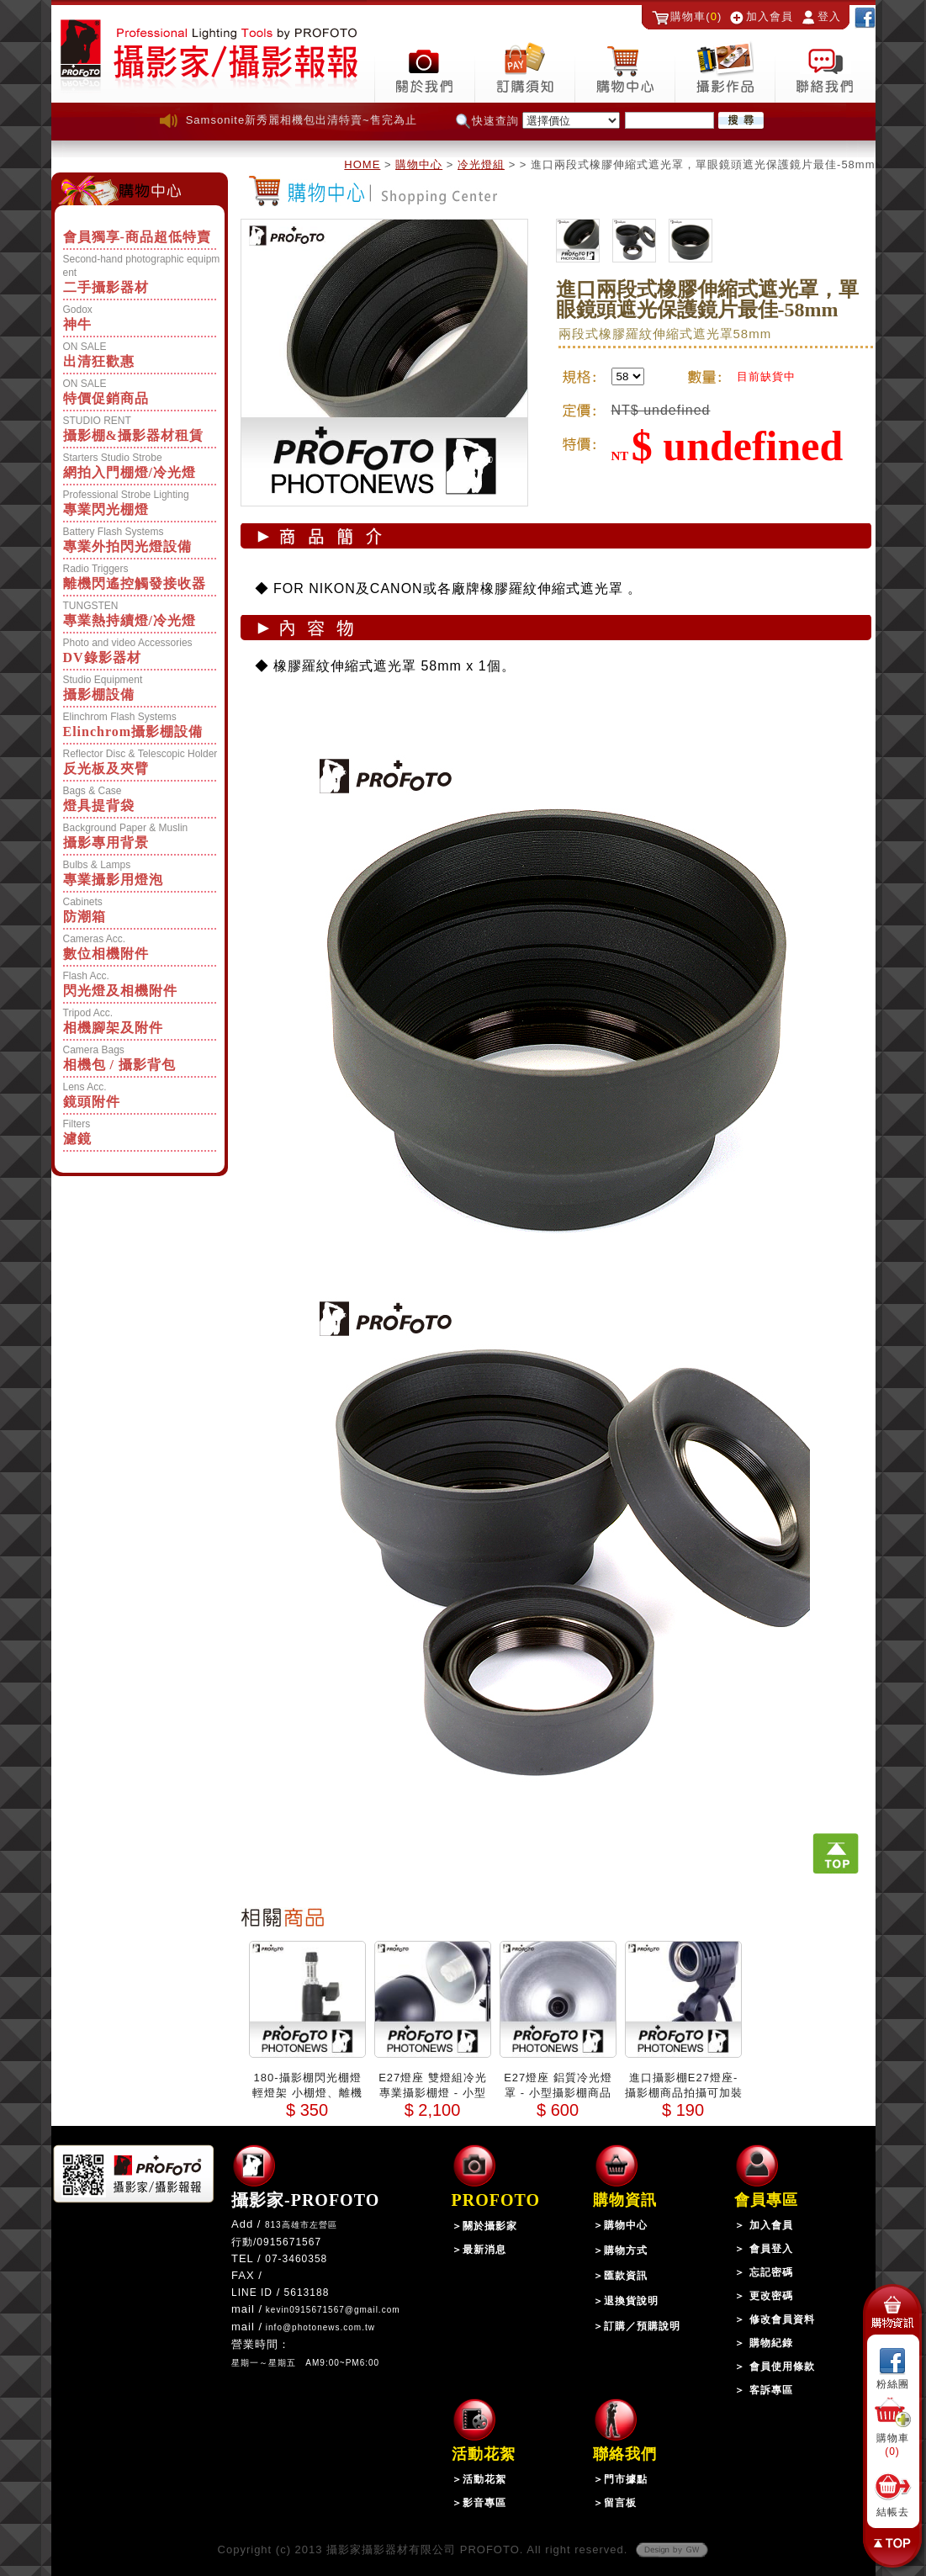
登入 (829, 16)
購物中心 (418, 164)
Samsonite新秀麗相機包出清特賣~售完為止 (301, 120)
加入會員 (769, 16)
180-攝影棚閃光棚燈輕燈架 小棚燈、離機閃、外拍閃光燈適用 (307, 2092)
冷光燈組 (481, 164)
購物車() (696, 16)
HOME (362, 164)
